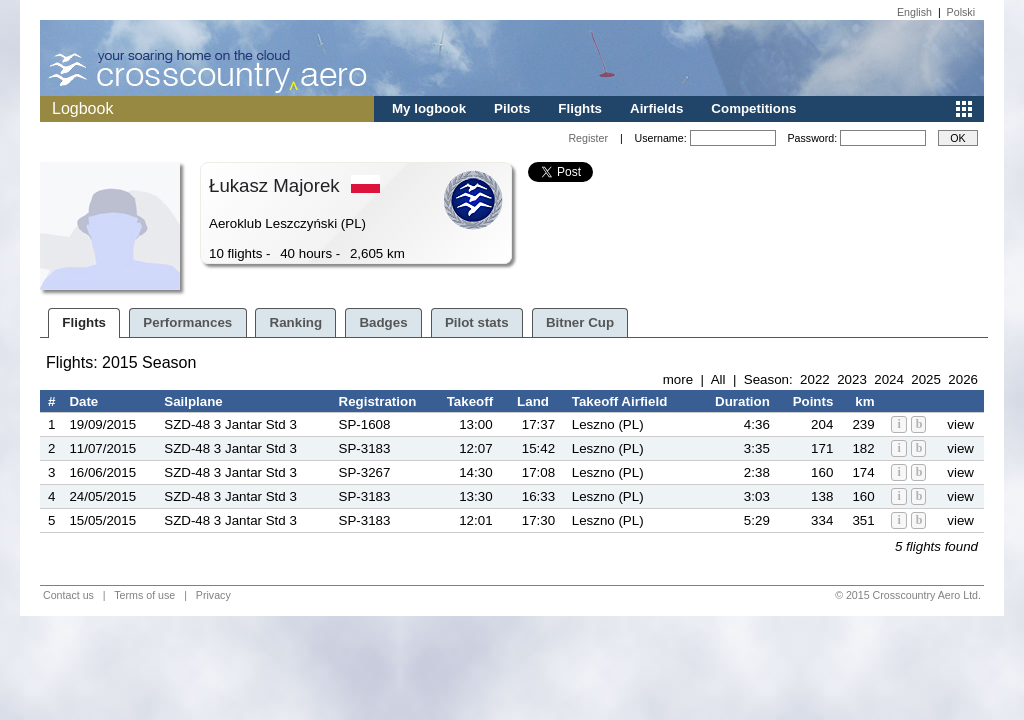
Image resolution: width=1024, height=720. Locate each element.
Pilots (512, 108)
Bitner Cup (580, 322)
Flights (580, 108)
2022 (815, 379)
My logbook (429, 108)
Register (588, 138)
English (914, 12)
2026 (963, 379)
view (960, 424)
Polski (961, 12)
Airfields (656, 108)
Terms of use (144, 595)
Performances (187, 322)
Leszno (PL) (608, 424)
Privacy (213, 595)
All (718, 379)
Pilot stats (477, 322)
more (678, 379)
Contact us (68, 595)
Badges (383, 322)
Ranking (296, 322)
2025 (926, 379)
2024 (889, 379)
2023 (852, 379)
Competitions (753, 108)
